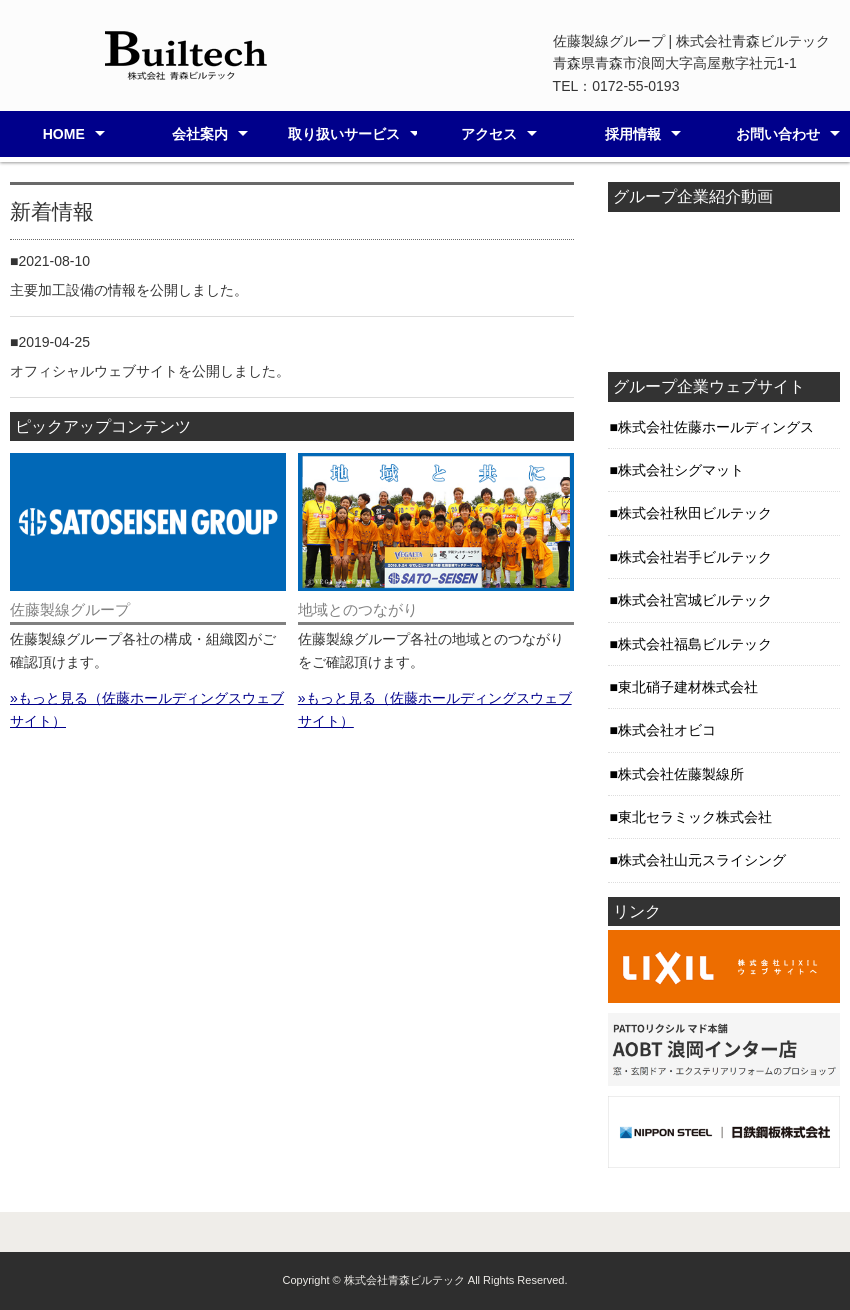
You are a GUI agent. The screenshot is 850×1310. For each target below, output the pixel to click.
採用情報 (633, 134)
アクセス (489, 134)
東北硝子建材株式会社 (688, 687)
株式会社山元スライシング (702, 860)
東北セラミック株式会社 (695, 817)
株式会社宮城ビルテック (695, 600)
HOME (64, 134)
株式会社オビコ (667, 730)
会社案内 (200, 134)
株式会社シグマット (681, 470)
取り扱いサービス (344, 134)
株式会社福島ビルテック (695, 644)
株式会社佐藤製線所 (681, 774)
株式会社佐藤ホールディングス (716, 427)
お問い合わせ (778, 134)
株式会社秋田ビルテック (695, 513)
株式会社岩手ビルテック (695, 557)
